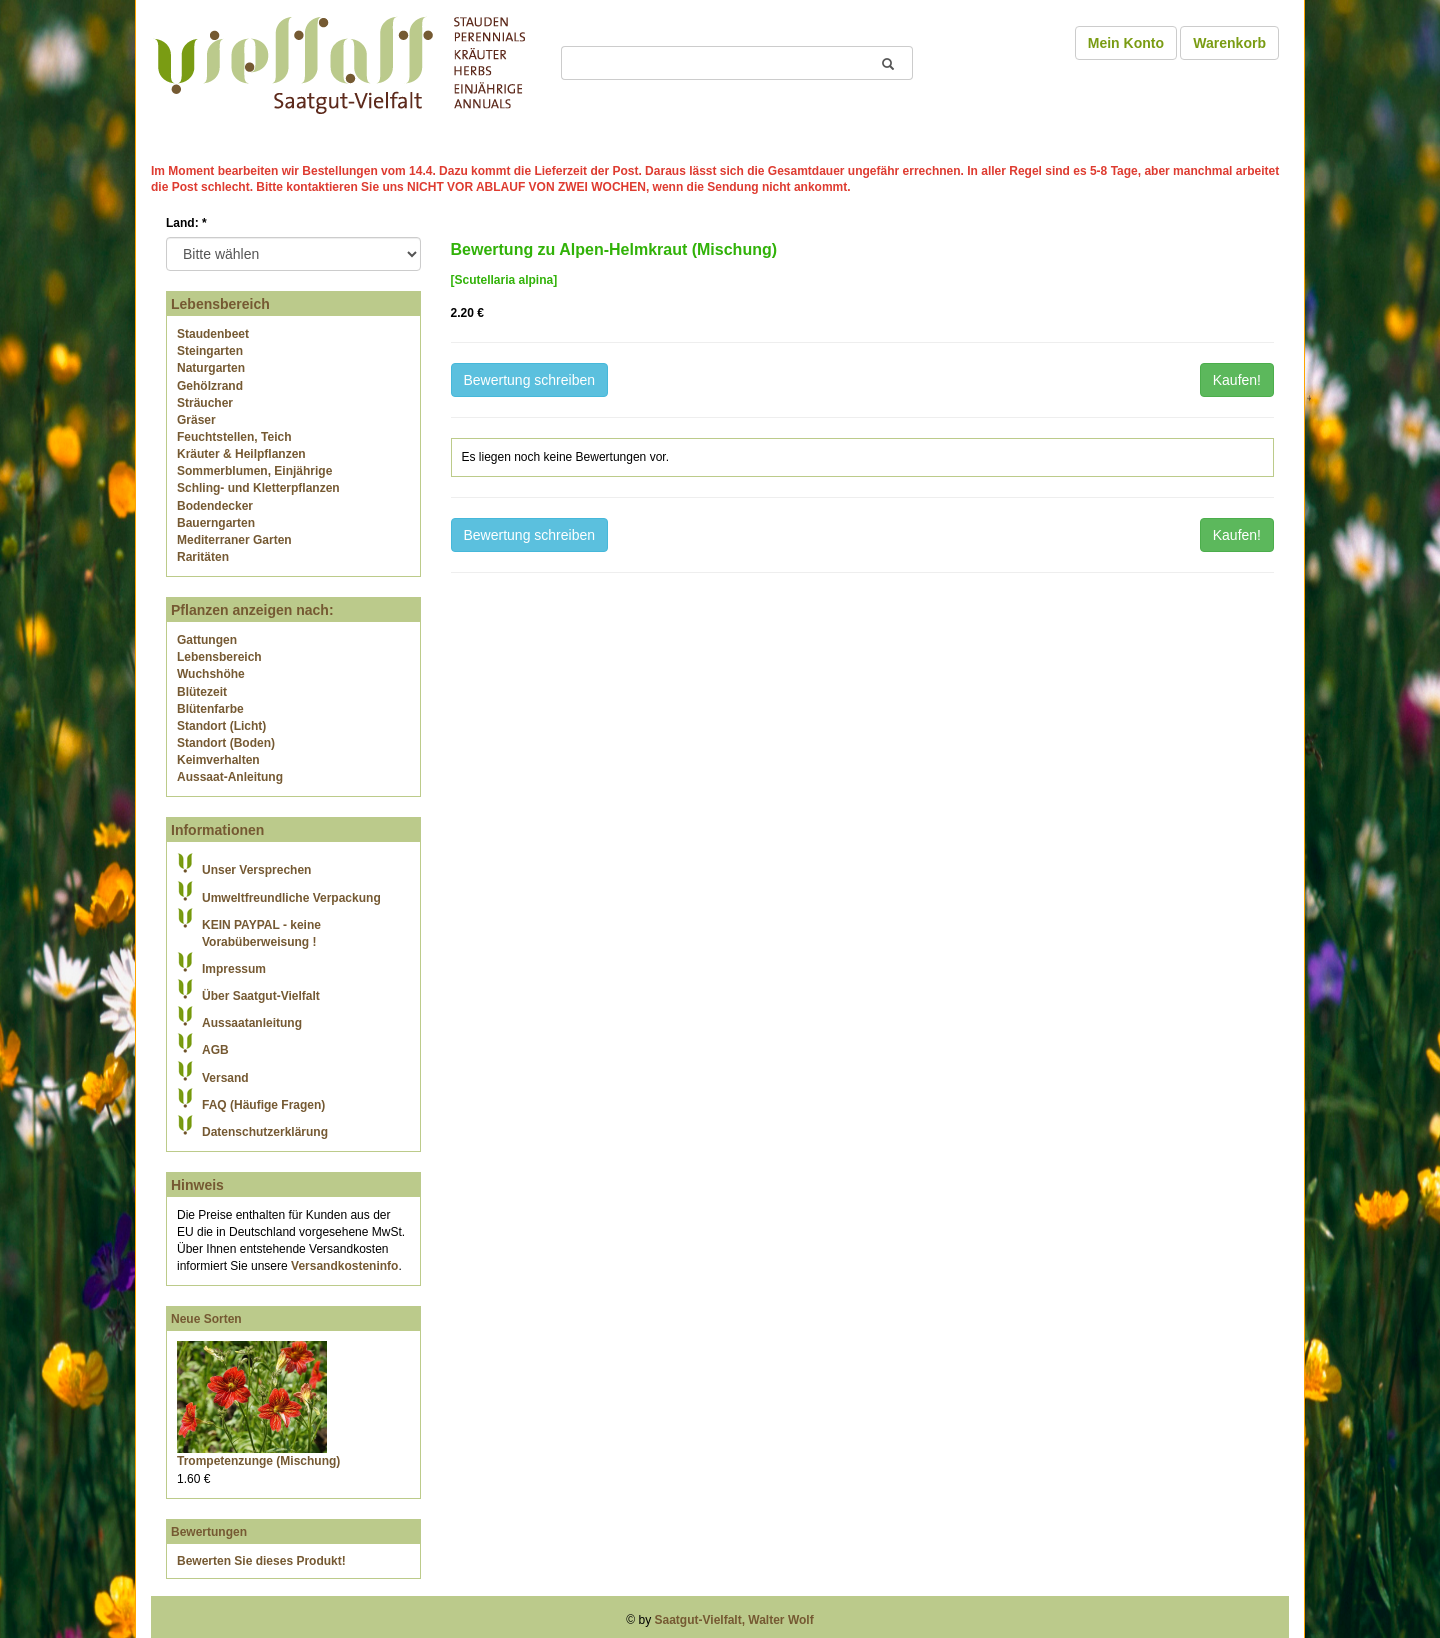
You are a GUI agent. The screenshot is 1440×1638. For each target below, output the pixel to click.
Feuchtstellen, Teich (234, 437)
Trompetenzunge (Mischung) (258, 1461)
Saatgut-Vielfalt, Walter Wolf (734, 1620)
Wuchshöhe (211, 674)
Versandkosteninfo (344, 1266)
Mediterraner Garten (234, 540)
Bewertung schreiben (530, 380)
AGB (215, 1050)
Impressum (234, 969)
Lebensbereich (219, 657)
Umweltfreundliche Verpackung (291, 898)
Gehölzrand (210, 386)
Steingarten (210, 351)
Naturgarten (211, 368)
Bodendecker (215, 506)
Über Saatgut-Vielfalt (261, 996)
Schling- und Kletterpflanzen (258, 488)
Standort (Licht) (221, 726)
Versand (225, 1078)
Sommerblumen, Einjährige (254, 471)
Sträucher (205, 403)
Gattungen (207, 640)
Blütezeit (202, 692)
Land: (186, 223)
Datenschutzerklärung (265, 1132)
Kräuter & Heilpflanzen (241, 454)
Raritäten (203, 557)
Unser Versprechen (256, 870)
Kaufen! (1237, 380)
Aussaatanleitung (252, 1023)
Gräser (196, 420)
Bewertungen (209, 1532)
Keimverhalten (218, 760)
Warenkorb (1229, 43)
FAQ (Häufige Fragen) (263, 1105)
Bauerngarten (216, 523)
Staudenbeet (213, 334)
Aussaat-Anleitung (230, 777)
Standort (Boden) (226, 743)
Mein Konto (1126, 43)
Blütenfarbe (210, 709)
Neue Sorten (206, 1319)
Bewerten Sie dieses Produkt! (261, 1561)
